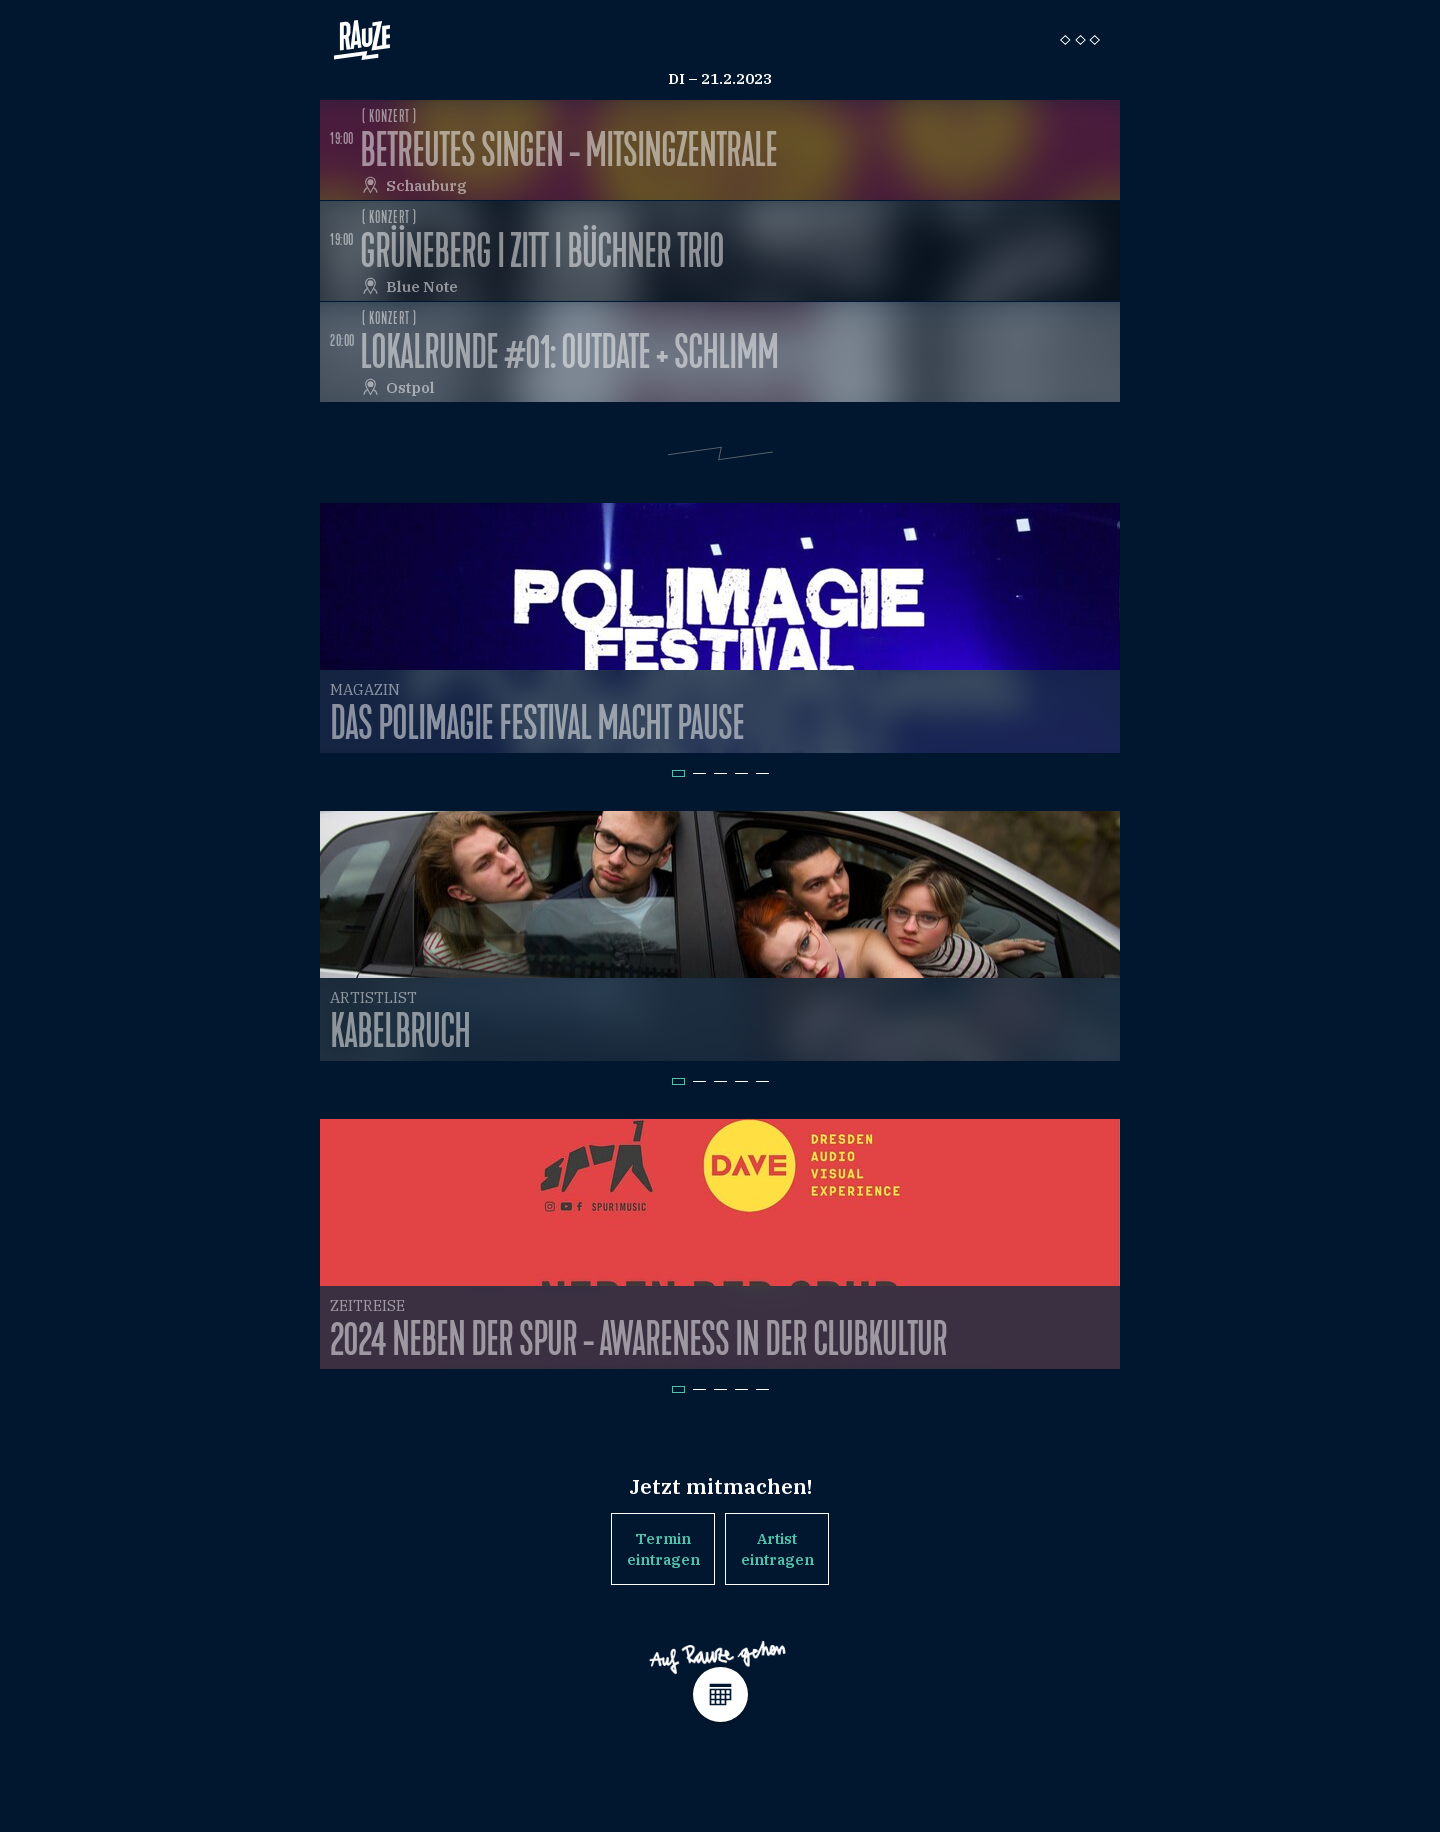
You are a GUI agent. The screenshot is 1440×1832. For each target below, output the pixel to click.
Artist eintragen (777, 1549)
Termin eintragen (663, 1549)
